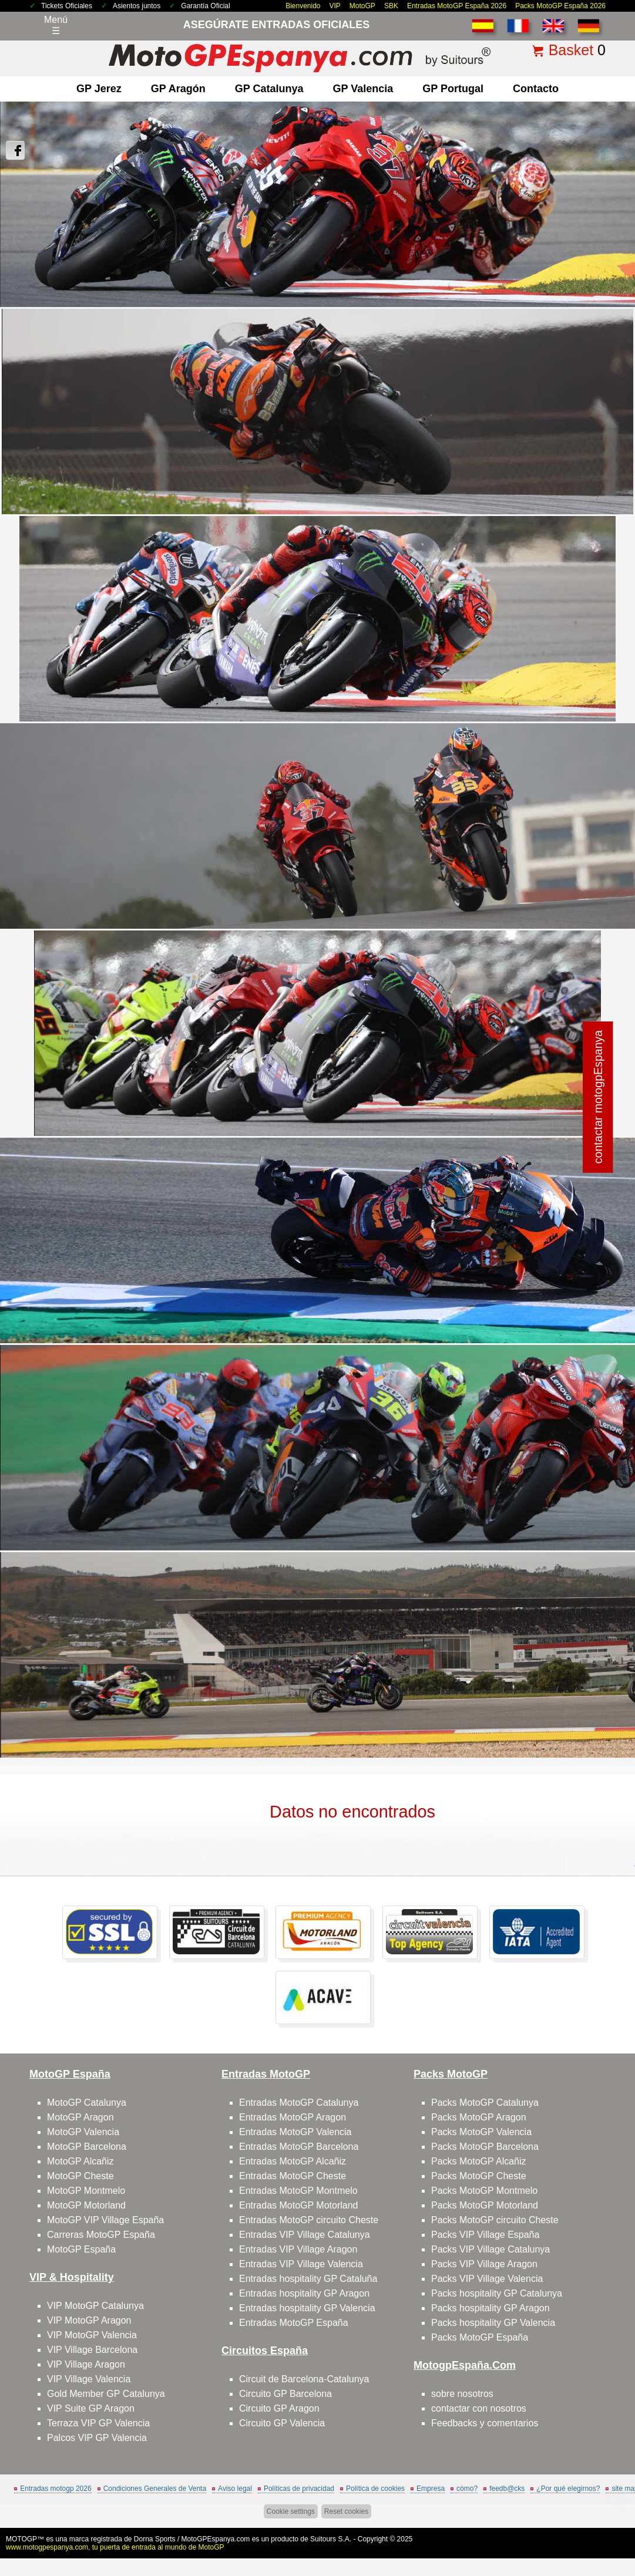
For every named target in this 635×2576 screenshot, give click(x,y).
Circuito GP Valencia (282, 2423)
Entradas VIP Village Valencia (301, 2264)
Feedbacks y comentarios (484, 2423)
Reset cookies (346, 2511)
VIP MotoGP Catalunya (95, 2306)
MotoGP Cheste (80, 2176)
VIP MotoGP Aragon (89, 2320)
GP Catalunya (269, 89)
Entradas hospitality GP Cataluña (308, 2279)
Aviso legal (235, 2488)
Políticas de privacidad (299, 2488)
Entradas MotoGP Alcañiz (292, 2161)
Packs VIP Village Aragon (484, 2264)
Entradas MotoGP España (293, 2323)
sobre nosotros (462, 2394)
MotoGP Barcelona (86, 2147)
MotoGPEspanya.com (216, 2539)
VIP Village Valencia (88, 2379)
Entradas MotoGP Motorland (298, 2205)
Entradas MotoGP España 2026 (456, 6)
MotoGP (362, 6)
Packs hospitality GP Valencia (493, 2323)
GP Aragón (178, 89)
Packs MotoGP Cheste (478, 2176)
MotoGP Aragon (80, 2117)
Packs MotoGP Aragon (478, 2117)
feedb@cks (507, 2488)
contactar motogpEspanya (598, 1097)
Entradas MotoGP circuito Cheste (308, 2220)
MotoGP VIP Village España (105, 2220)
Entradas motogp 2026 (55, 2488)
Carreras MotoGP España (101, 2235)
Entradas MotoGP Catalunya (298, 2103)
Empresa (430, 2488)
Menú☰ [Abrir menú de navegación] (56, 25)
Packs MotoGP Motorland (484, 2205)
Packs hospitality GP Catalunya (496, 2293)
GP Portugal (452, 89)
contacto (536, 89)
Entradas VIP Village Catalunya (304, 2235)
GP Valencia (363, 89)
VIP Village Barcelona (92, 2350)
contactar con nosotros (478, 2408)
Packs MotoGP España (479, 2337)
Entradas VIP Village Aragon (298, 2249)
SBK (391, 6)
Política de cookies (375, 2488)
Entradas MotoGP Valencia (295, 2132)
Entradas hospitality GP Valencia (307, 2308)
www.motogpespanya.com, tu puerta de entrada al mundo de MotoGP (115, 2547)
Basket (571, 50)
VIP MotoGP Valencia (92, 2335)
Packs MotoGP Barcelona (485, 2147)
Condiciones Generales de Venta (154, 2488)
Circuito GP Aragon (279, 2408)
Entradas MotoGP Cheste (292, 2176)
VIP (335, 6)
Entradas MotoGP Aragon (292, 2117)
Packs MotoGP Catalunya (485, 2103)
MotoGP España (81, 2249)
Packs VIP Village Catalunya (490, 2249)
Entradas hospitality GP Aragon (304, 2293)
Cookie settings (291, 2511)
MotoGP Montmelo (86, 2191)
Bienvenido (302, 6)
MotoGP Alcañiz (80, 2161)
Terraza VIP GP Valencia (98, 2423)
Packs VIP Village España (485, 2235)
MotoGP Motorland (86, 2205)
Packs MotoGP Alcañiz (478, 2161)
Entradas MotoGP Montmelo (298, 2191)
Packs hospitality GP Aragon (490, 2308)
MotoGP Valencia (83, 2132)
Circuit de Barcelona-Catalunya (304, 2379)
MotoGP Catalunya (86, 2103)
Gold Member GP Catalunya (106, 2394)
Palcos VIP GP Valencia (97, 2438)
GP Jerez (99, 89)
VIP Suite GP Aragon (91, 2408)
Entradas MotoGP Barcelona (298, 2147)
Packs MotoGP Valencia (481, 2132)
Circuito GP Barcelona (285, 2394)
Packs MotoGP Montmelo (484, 2191)
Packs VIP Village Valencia (487, 2279)
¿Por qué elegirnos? (568, 2488)
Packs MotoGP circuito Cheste (495, 2220)
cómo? (467, 2488)
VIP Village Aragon (86, 2364)
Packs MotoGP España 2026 (560, 6)
